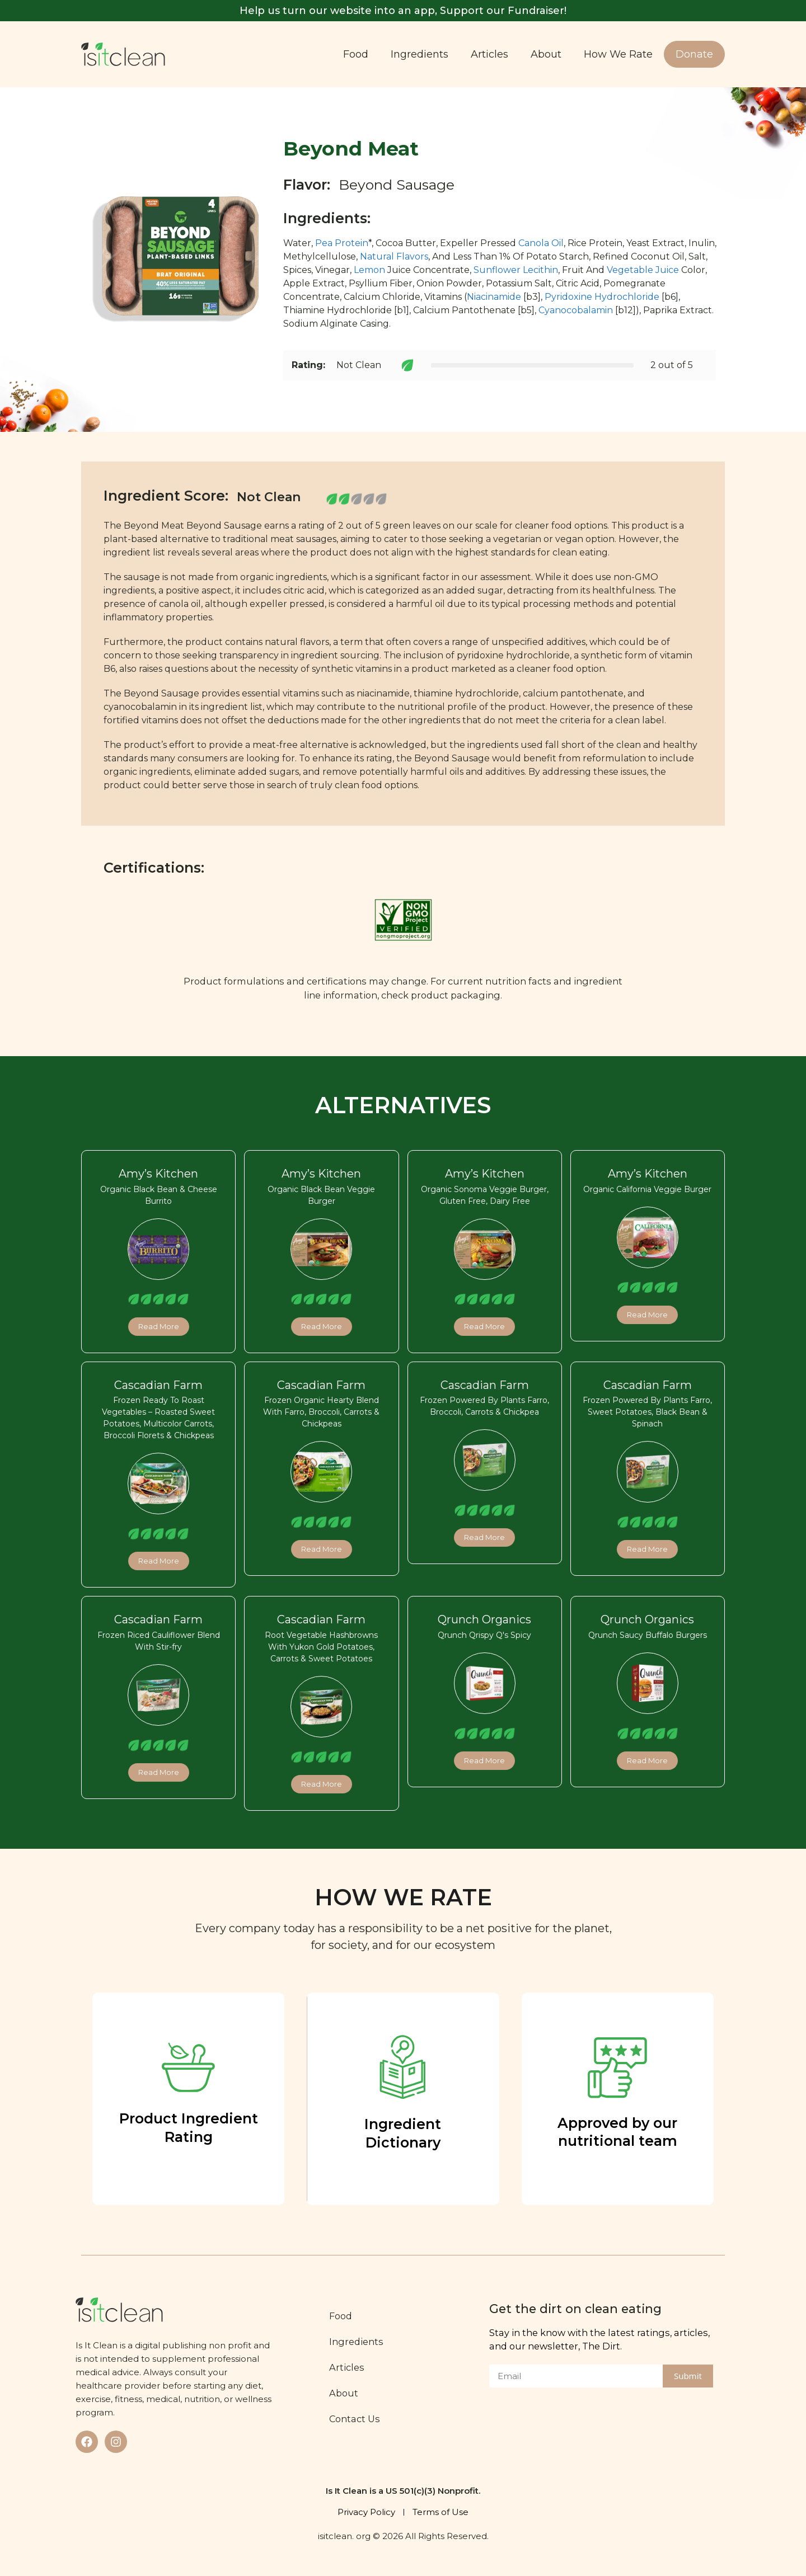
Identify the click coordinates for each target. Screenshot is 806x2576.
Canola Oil (541, 243)
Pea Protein (341, 243)
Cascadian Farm (158, 1385)
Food (355, 54)
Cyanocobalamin (575, 310)
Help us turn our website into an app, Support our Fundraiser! (403, 10)
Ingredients (419, 54)
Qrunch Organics (484, 1619)
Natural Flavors (394, 256)
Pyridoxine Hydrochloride (602, 296)
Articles (489, 54)
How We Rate (618, 54)
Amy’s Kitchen (158, 1173)
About (546, 54)
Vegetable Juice (643, 270)
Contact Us (357, 2418)
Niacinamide (494, 296)
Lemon (369, 270)
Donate (694, 54)
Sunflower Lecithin (516, 270)
